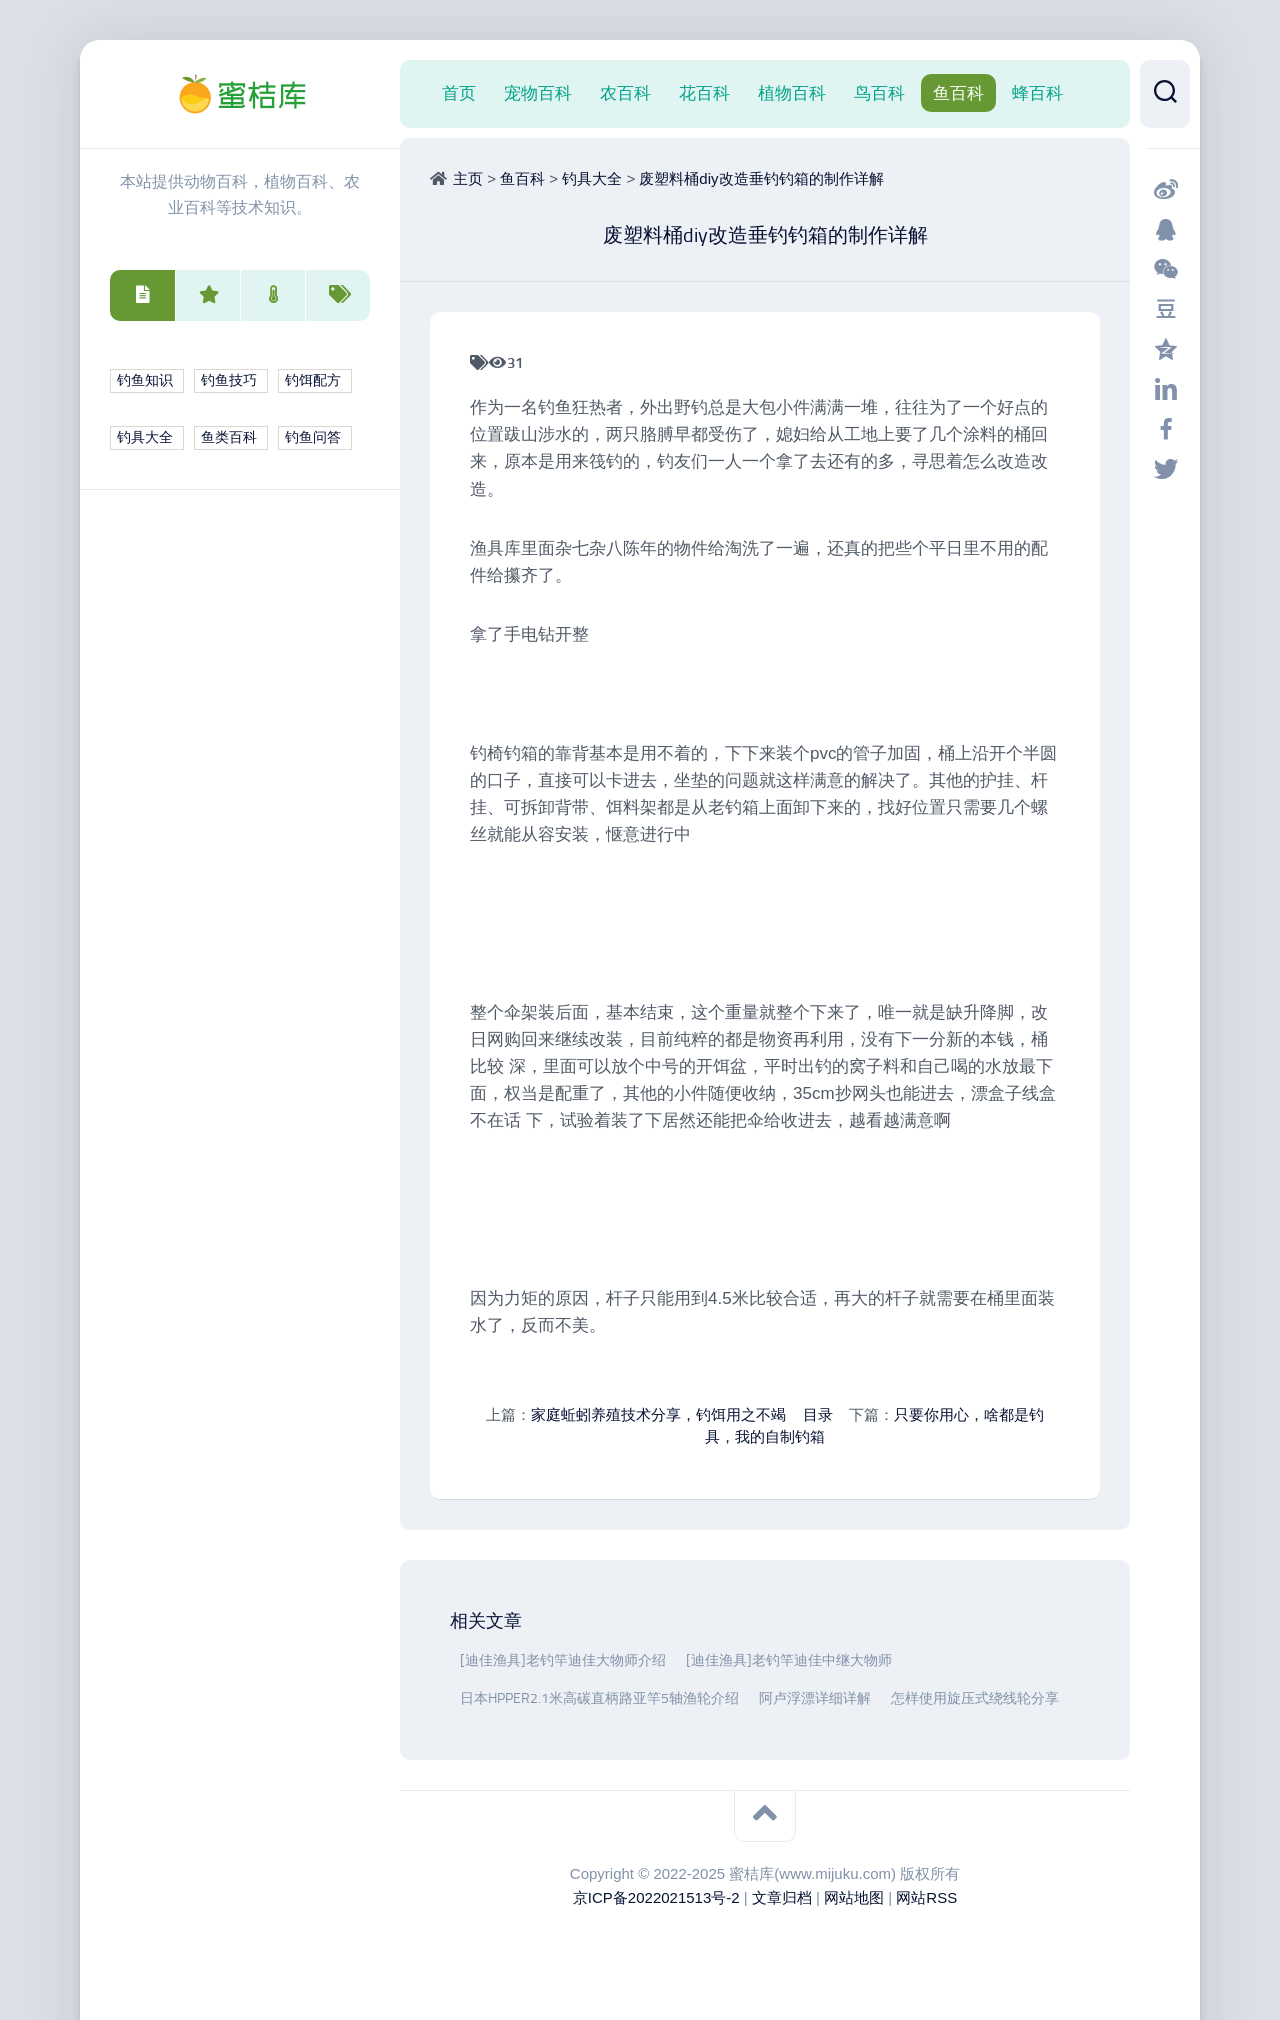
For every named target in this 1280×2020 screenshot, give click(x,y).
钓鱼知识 (145, 380)
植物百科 (792, 93)
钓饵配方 (313, 380)
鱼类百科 (229, 437)
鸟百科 (879, 93)
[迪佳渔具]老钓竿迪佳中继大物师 (789, 1660)
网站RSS (926, 1897)
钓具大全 (145, 437)
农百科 (625, 93)
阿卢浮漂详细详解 (815, 1698)
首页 (459, 93)
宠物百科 (538, 93)
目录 (818, 1414)
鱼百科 (958, 93)
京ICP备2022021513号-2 (656, 1897)
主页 (468, 178)
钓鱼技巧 (229, 380)
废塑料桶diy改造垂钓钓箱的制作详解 (761, 178)
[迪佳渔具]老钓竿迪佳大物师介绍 (563, 1660)
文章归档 (782, 1897)
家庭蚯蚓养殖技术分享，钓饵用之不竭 (658, 1414)
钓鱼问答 (313, 437)
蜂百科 (1037, 93)
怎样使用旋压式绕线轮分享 (975, 1698)
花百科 (704, 93)
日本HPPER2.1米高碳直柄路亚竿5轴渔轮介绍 (599, 1698)
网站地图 (854, 1897)
